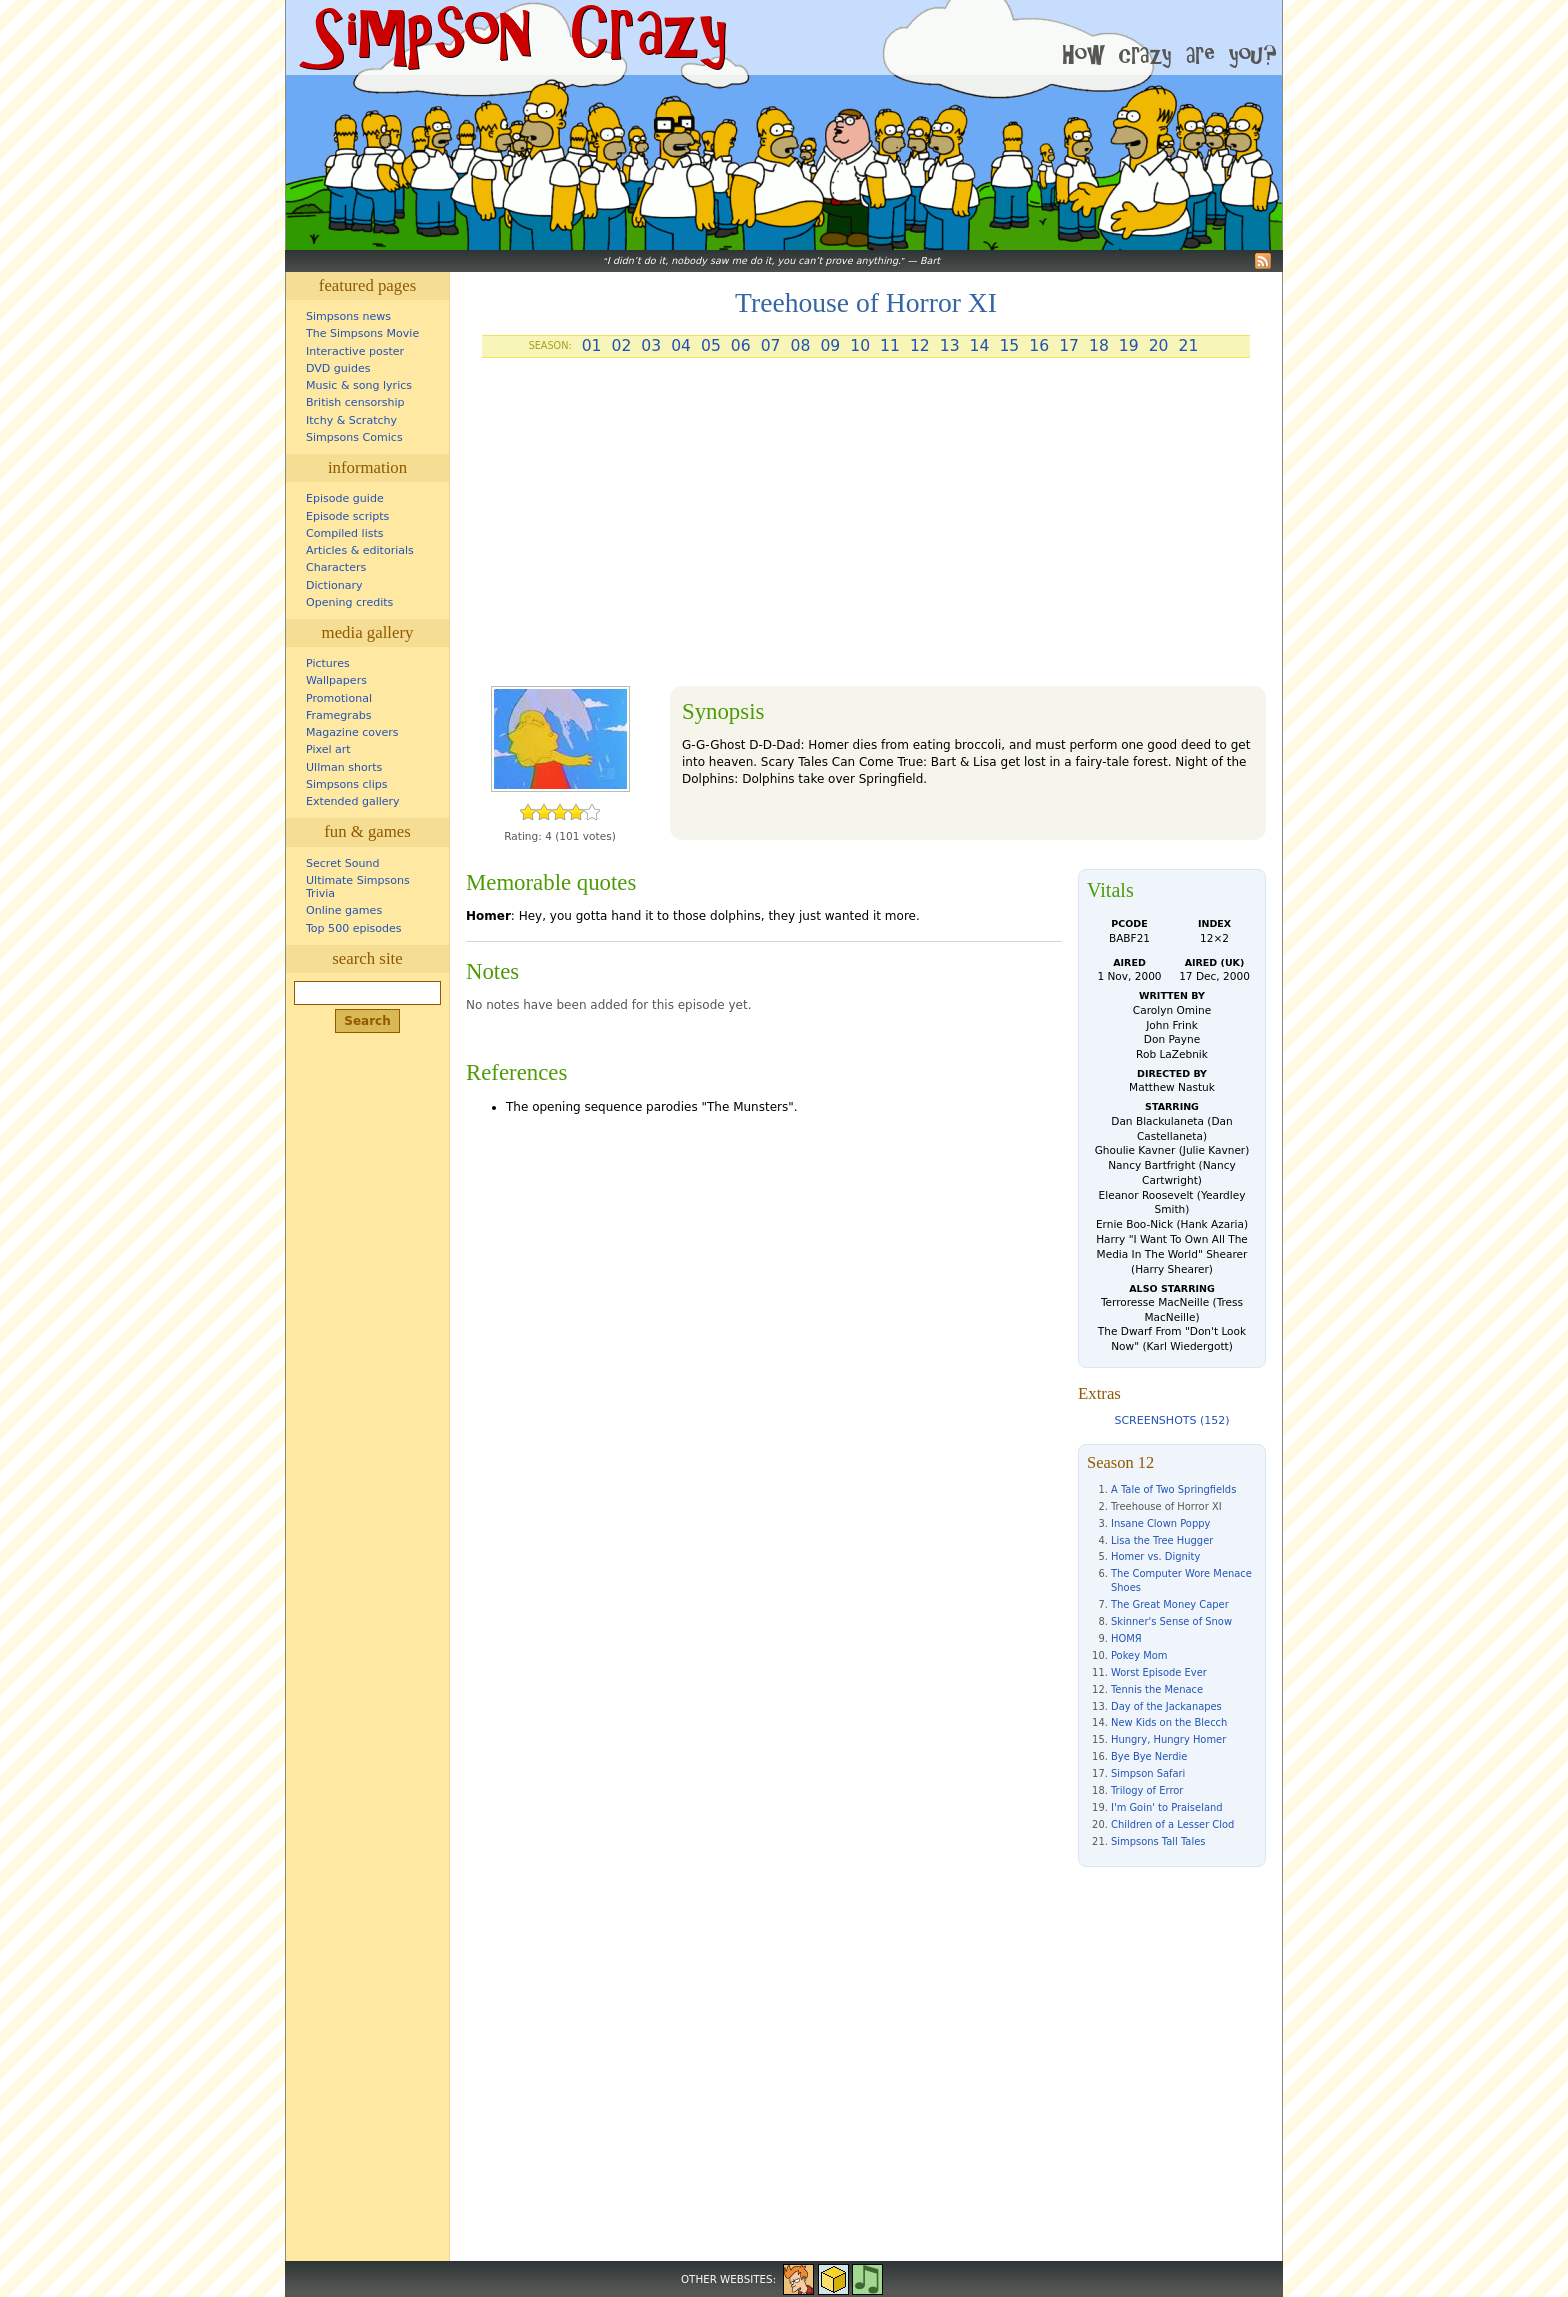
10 (860, 346)
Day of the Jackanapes (1166, 1706)
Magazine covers (352, 732)
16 (1039, 346)
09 (830, 346)
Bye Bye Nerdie (1149, 1756)
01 (592, 346)
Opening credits (349, 602)
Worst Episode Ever (1159, 1672)
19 (1129, 346)
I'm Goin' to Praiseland (1167, 1807)
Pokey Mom (1139, 1655)
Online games (344, 910)
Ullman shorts (344, 767)
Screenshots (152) (1171, 1420)
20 (1159, 346)
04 (681, 346)
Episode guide (345, 498)
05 (711, 346)
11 (890, 346)
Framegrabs (338, 715)
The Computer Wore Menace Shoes (1181, 1580)
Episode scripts (347, 516)
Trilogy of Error (1147, 1790)
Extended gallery (353, 801)
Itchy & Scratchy (351, 420)
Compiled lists (345, 533)
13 (950, 346)
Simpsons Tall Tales (1158, 1841)
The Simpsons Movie (362, 333)
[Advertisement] (866, 530)
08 (801, 346)
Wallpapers (336, 680)
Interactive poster (355, 351)
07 (771, 346)
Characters (336, 567)
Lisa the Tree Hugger (1162, 1540)
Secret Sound (343, 863)
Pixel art (328, 749)
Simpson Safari (1148, 1773)
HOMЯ (1126, 1638)
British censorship (355, 402)
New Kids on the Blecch (1169, 1722)
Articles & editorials (360, 550)
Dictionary (334, 585)
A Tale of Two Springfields (1173, 1489)
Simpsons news (348, 316)
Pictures (328, 663)
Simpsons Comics (354, 437)
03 (651, 346)
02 (621, 346)
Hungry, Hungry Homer (1168, 1739)
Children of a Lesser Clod (1172, 1824)
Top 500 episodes (354, 928)
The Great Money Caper (1170, 1604)
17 (1069, 346)
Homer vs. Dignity (1155, 1556)
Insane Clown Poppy (1160, 1523)
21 (1189, 346)
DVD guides (338, 368)
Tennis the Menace (1157, 1689)
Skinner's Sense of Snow (1171, 1621)
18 (1099, 346)
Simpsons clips (347, 784)
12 (920, 346)
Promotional (339, 698)
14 (980, 346)
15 (1009, 346)
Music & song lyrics (359, 385)
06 (741, 346)
